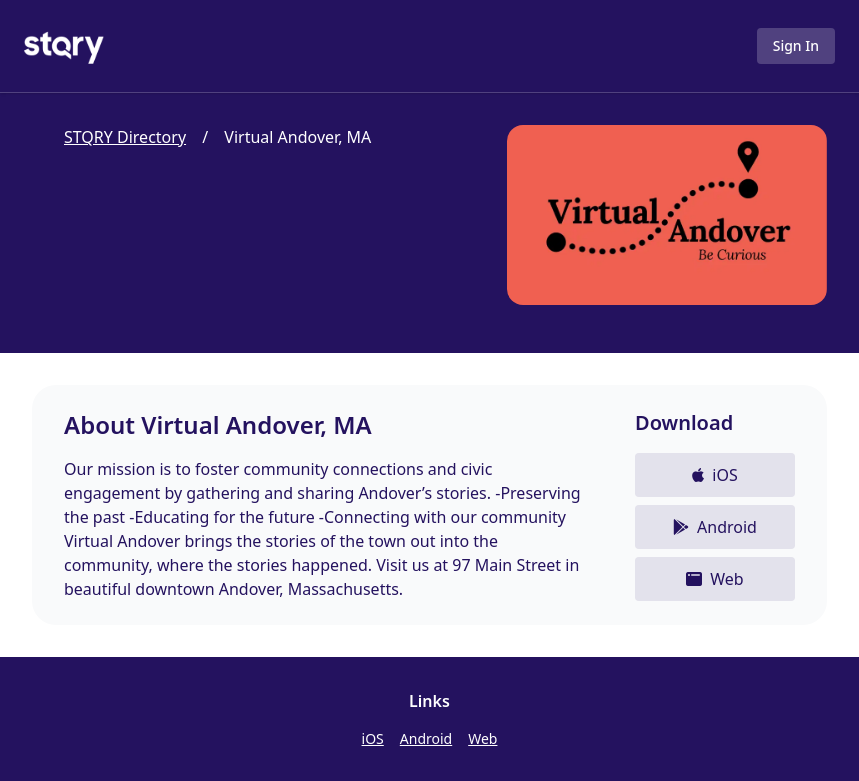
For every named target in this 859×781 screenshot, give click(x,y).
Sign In (796, 45)
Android (426, 738)
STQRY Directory (125, 137)
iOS (373, 738)
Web (482, 738)
